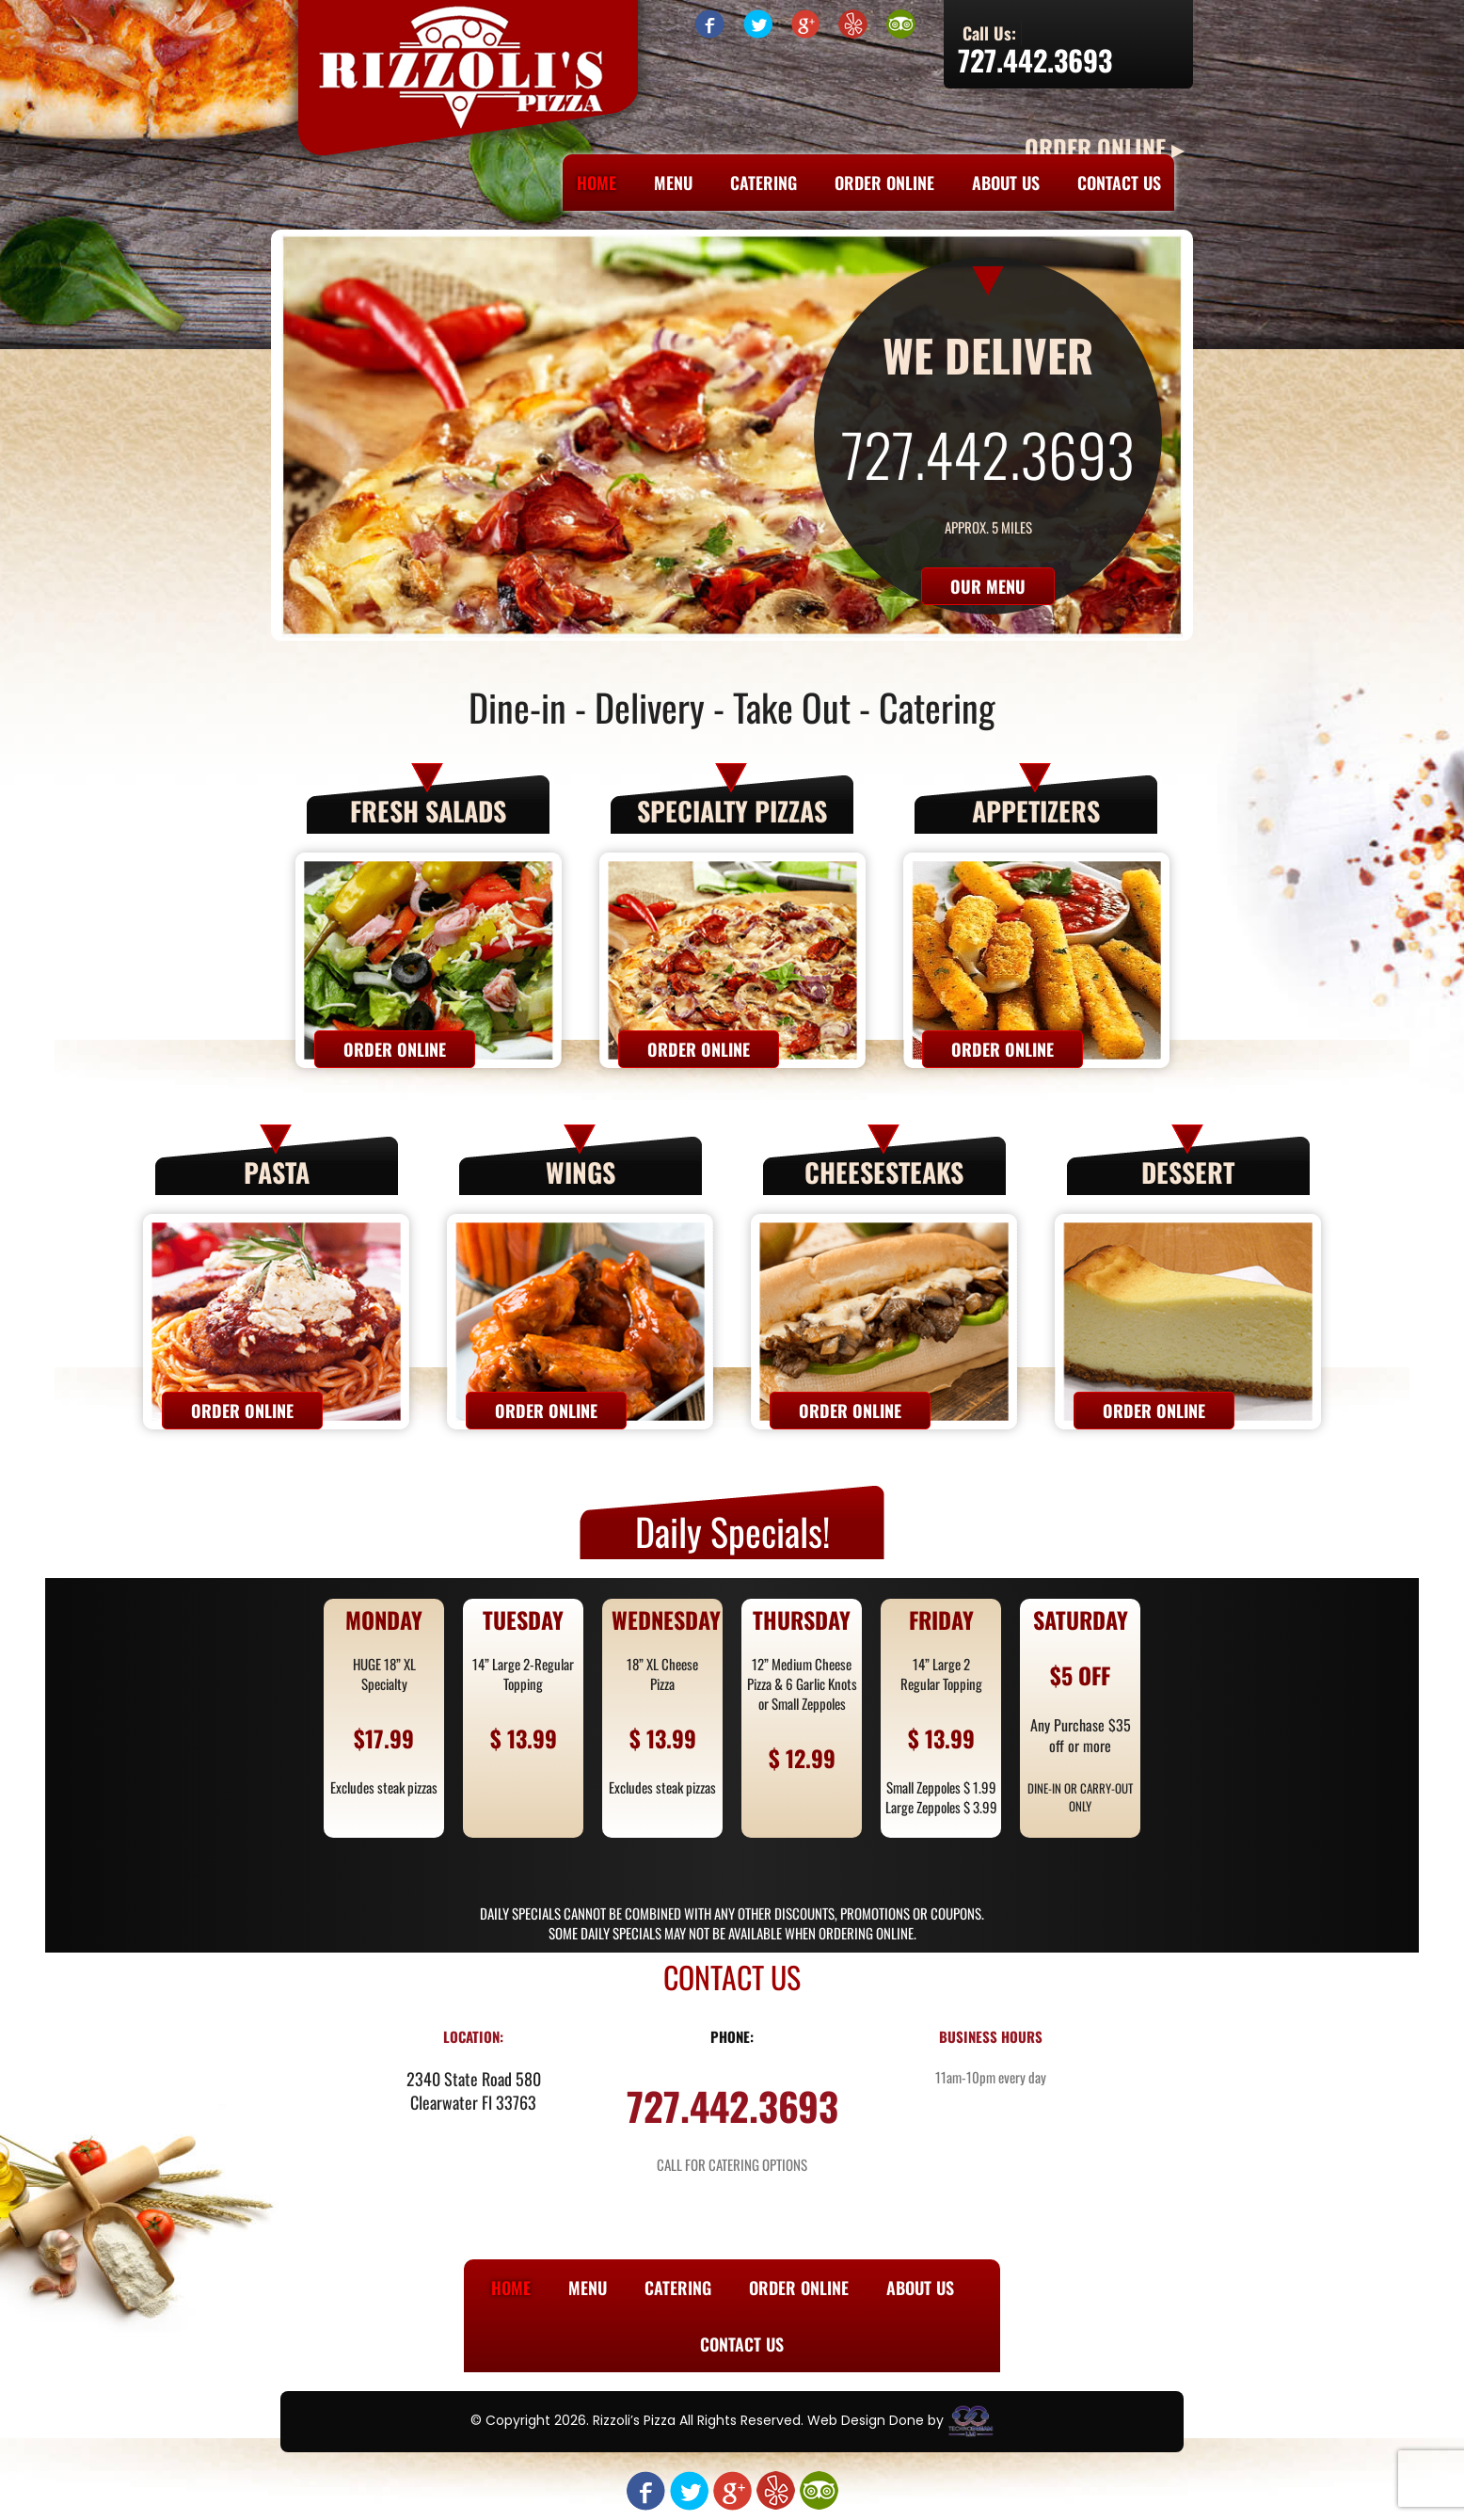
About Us (1006, 182)
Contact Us (1119, 182)
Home (596, 182)
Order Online (884, 182)
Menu (673, 182)
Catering (763, 182)
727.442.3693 (1035, 60)
